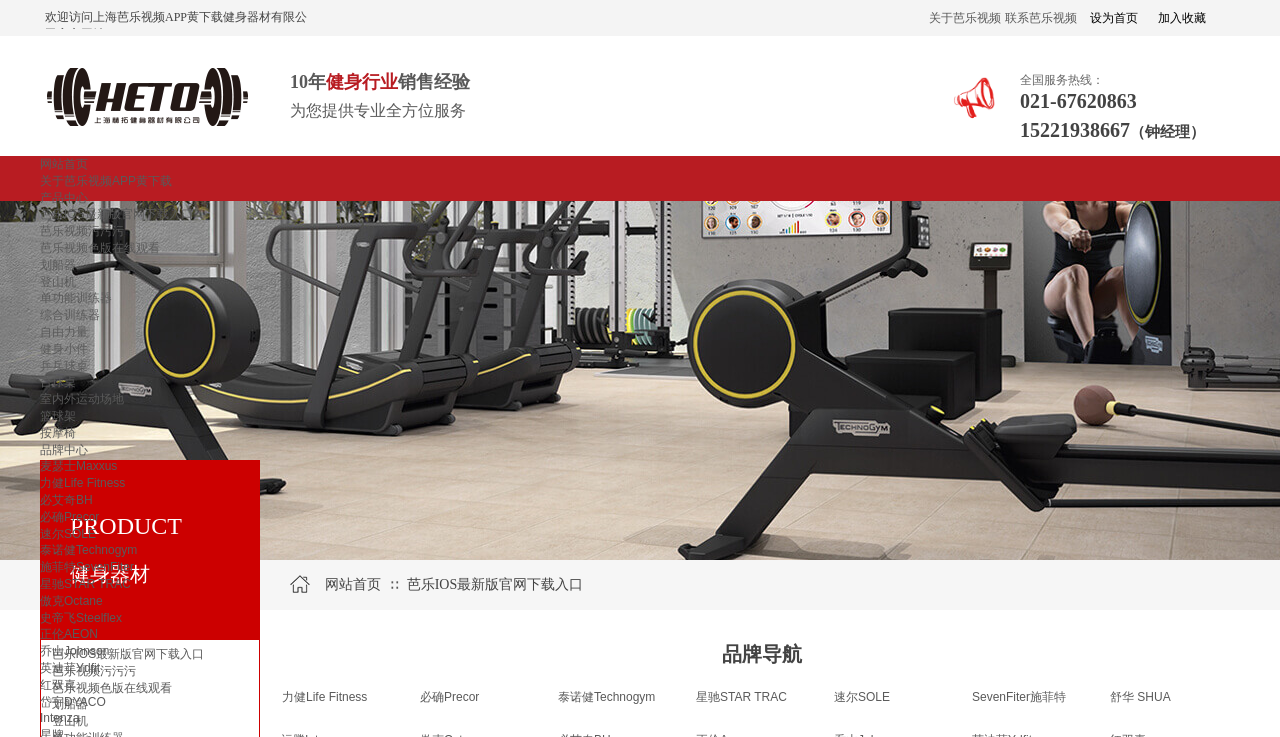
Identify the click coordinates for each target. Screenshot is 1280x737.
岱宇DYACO (73, 702)
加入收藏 (1182, 18)
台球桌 (58, 382)
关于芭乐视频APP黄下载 (106, 181)
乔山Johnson (74, 651)
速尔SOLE (68, 534)
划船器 (58, 265)
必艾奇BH (66, 500)
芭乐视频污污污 (82, 231)
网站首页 (64, 164)
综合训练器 (70, 315)
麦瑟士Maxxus (78, 466)
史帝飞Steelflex (81, 618)
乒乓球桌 (64, 366)
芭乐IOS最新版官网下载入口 (116, 214)
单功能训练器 (76, 298)
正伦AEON (69, 634)
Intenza (59, 718)
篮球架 (58, 416)
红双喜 (58, 685)
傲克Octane (71, 601)
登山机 (58, 282)
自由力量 (64, 332)
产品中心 (64, 198)
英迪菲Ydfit (70, 668)
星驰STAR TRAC (85, 584)
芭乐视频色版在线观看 (100, 248)
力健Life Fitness (82, 483)
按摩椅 (58, 433)
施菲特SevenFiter (87, 567)
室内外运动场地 (82, 399)
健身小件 (64, 349)
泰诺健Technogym (88, 550)
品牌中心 (64, 450)
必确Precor (69, 517)
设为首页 (1114, 18)
